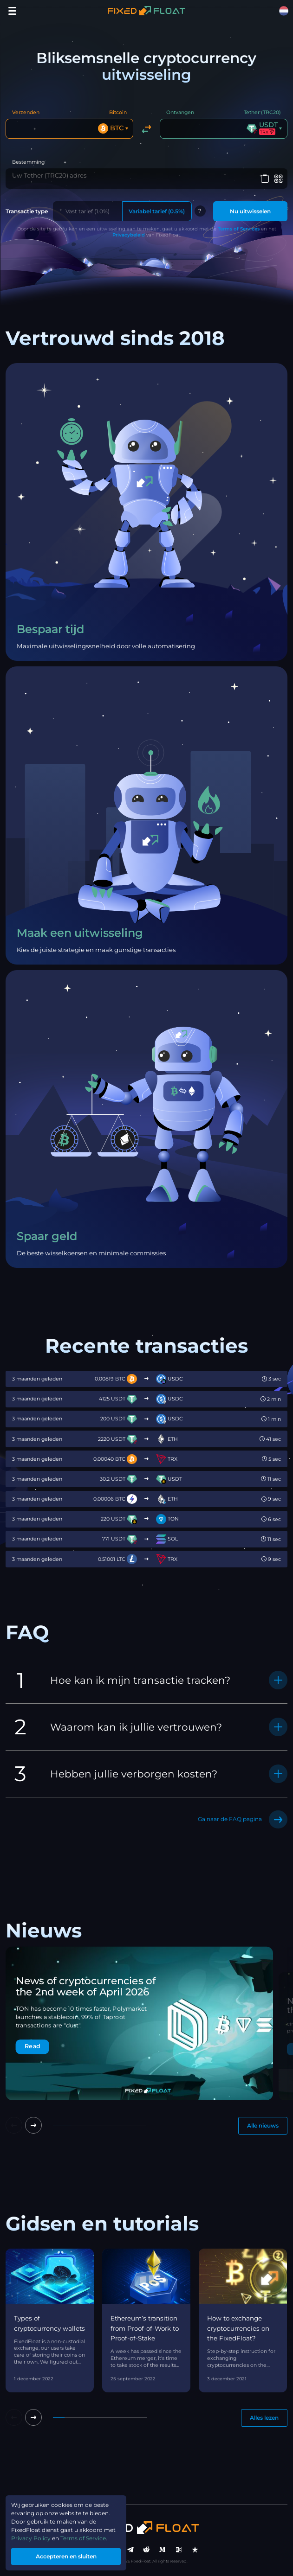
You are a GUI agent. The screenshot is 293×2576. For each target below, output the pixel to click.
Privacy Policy (31, 2538)
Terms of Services (239, 229)
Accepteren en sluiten (66, 2556)
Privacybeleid (128, 235)
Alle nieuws (263, 2125)
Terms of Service (83, 2538)
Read (32, 2047)
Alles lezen (264, 2417)
